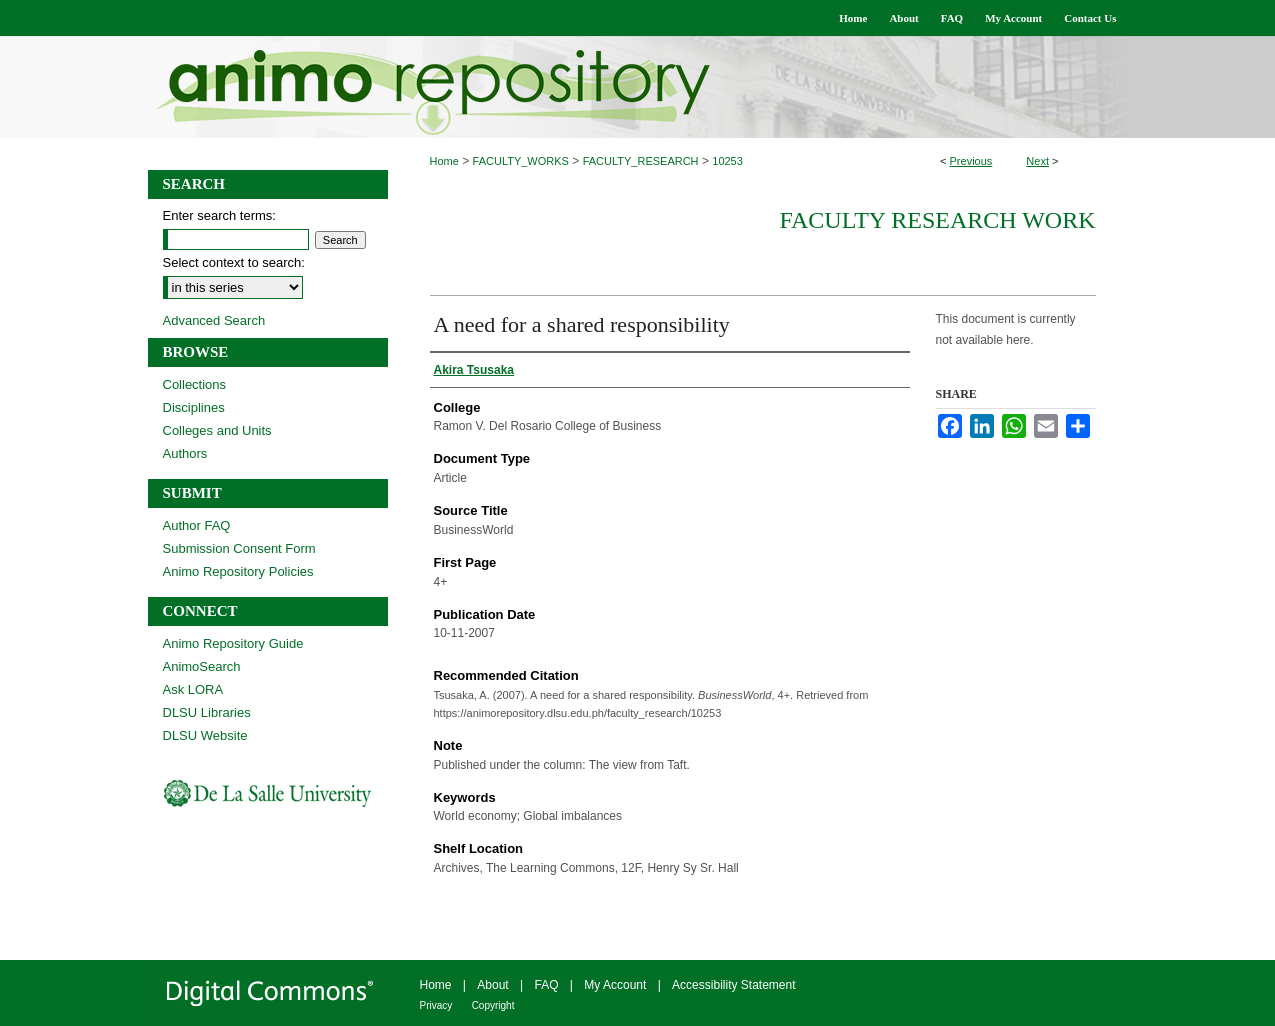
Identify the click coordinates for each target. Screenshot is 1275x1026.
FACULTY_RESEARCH (641, 161)
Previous (971, 161)
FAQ (546, 985)
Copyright (493, 1005)
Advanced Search (214, 320)
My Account (615, 985)
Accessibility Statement (733, 985)
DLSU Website (205, 735)
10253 (727, 161)
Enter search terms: (219, 215)
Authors (185, 453)
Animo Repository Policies (238, 571)
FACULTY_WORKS (521, 161)
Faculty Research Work (937, 220)
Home (444, 161)
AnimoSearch (202, 666)
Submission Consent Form (239, 548)
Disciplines (194, 407)
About (492, 985)
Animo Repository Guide (233, 643)
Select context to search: (234, 262)
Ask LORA (193, 689)
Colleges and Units (217, 430)
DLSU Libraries (207, 712)
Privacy (436, 1005)
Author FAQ (197, 525)
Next (1037, 161)
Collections (195, 384)
